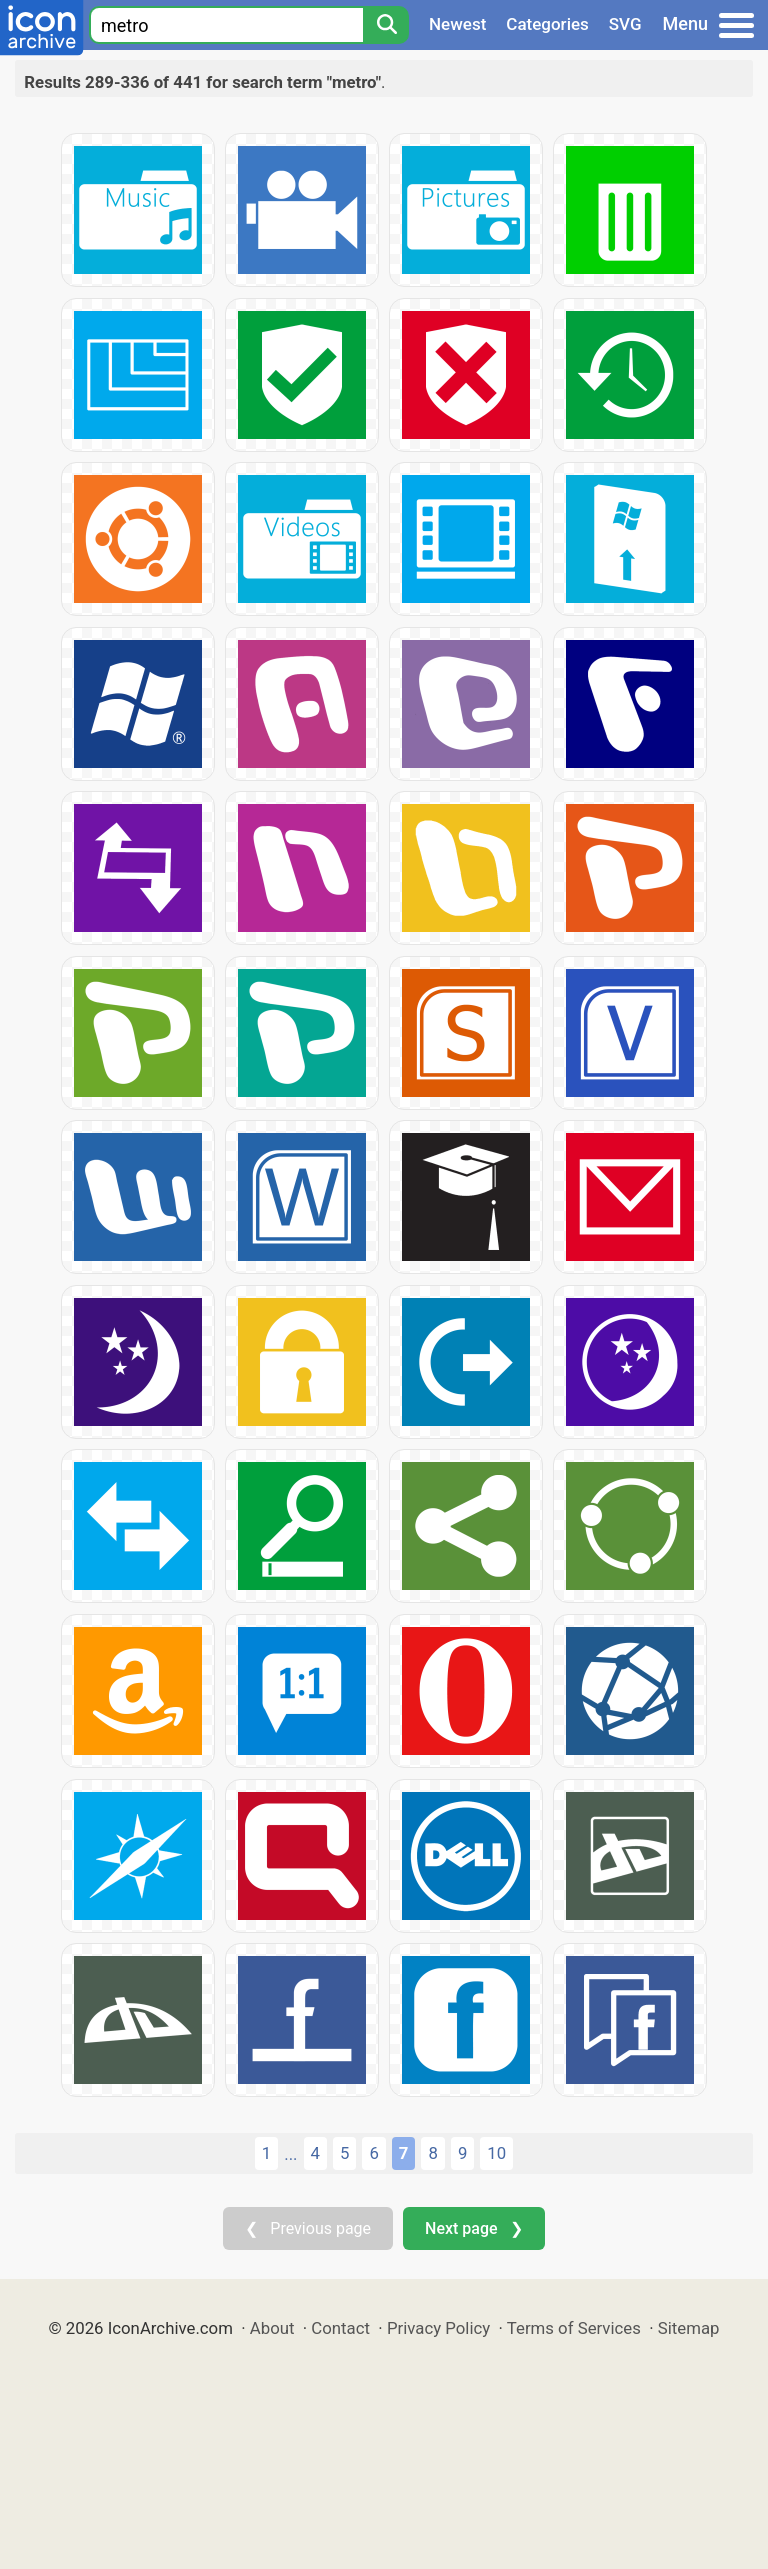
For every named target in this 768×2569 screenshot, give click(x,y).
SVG (625, 24)
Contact (340, 2328)
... (290, 2154)
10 (496, 2153)
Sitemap (689, 2328)
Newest (457, 24)
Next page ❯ (473, 2228)
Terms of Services (574, 2328)
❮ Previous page (308, 2228)
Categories (547, 24)
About (272, 2328)
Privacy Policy (438, 2328)
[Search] (386, 25)
